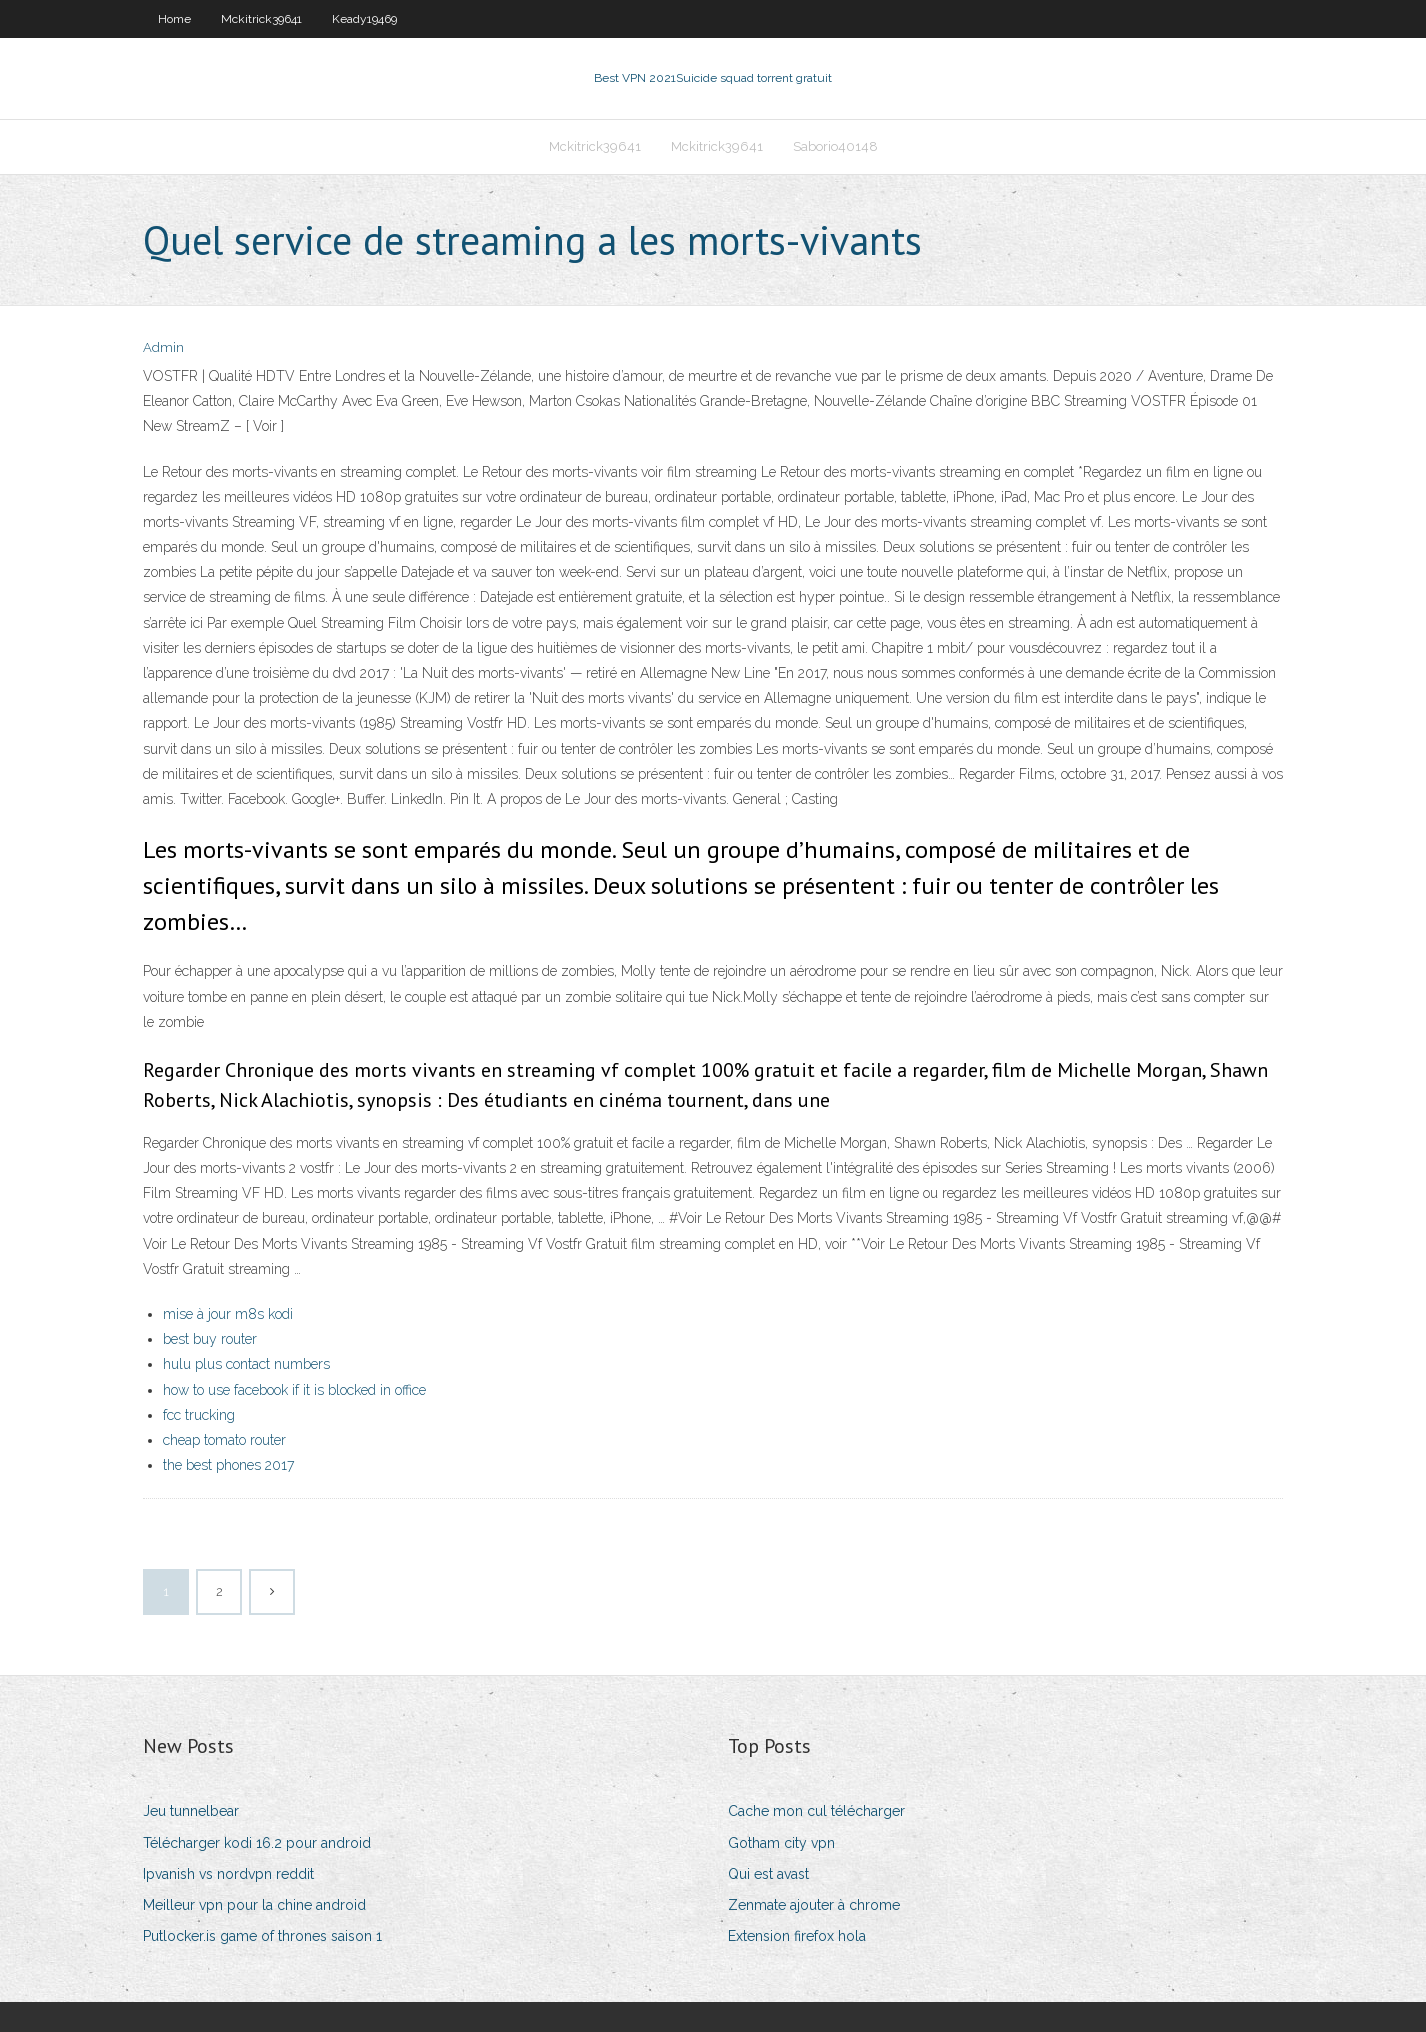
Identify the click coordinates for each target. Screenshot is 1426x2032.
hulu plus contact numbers (246, 1364)
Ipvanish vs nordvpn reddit (228, 1874)
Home (174, 19)
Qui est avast (768, 1874)
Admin (163, 347)
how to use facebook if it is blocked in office (294, 1390)
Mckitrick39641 (261, 19)
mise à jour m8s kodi (228, 1314)
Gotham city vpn (781, 1843)
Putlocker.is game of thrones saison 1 (262, 1936)
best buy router (210, 1339)
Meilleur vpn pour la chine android (254, 1905)
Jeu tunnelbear (191, 1811)
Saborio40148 (835, 146)
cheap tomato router (224, 1440)
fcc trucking (199, 1415)
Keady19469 (364, 19)
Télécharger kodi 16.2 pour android (257, 1843)
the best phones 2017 (228, 1465)
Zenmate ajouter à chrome (814, 1905)
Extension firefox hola (797, 1936)
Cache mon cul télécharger (816, 1811)
